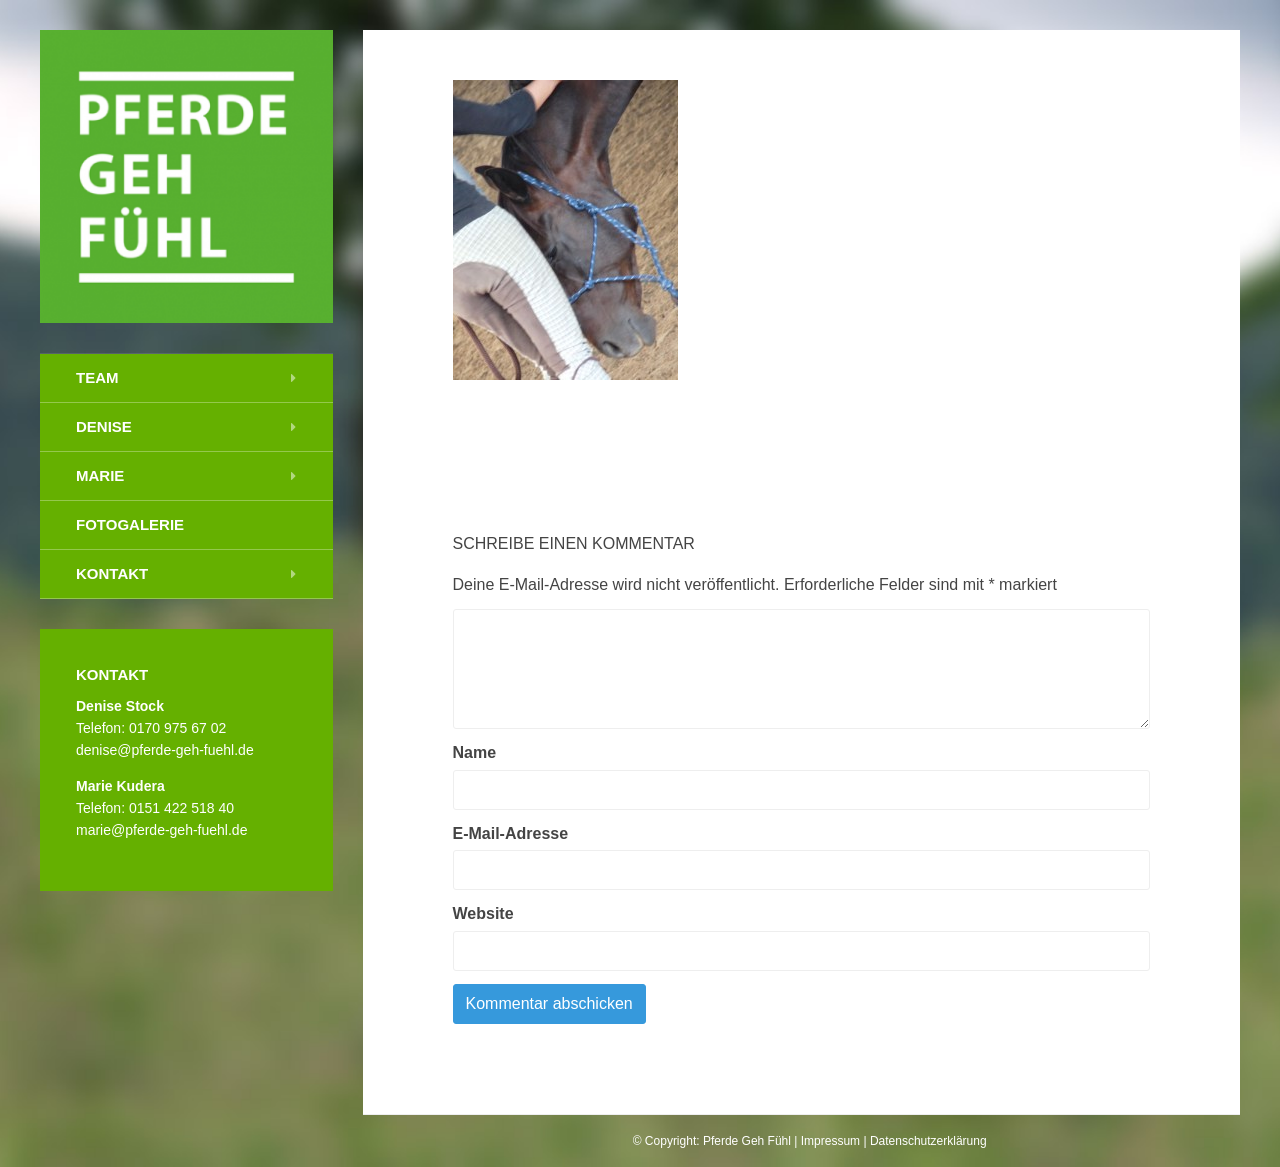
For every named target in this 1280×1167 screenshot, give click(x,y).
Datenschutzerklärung (928, 1141)
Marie (100, 475)
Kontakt (112, 573)
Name (475, 752)
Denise (104, 426)
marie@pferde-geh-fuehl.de (161, 830)
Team (97, 377)
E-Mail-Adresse (511, 833)
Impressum (830, 1141)
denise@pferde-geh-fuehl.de (165, 750)
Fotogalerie (130, 524)
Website (483, 913)
